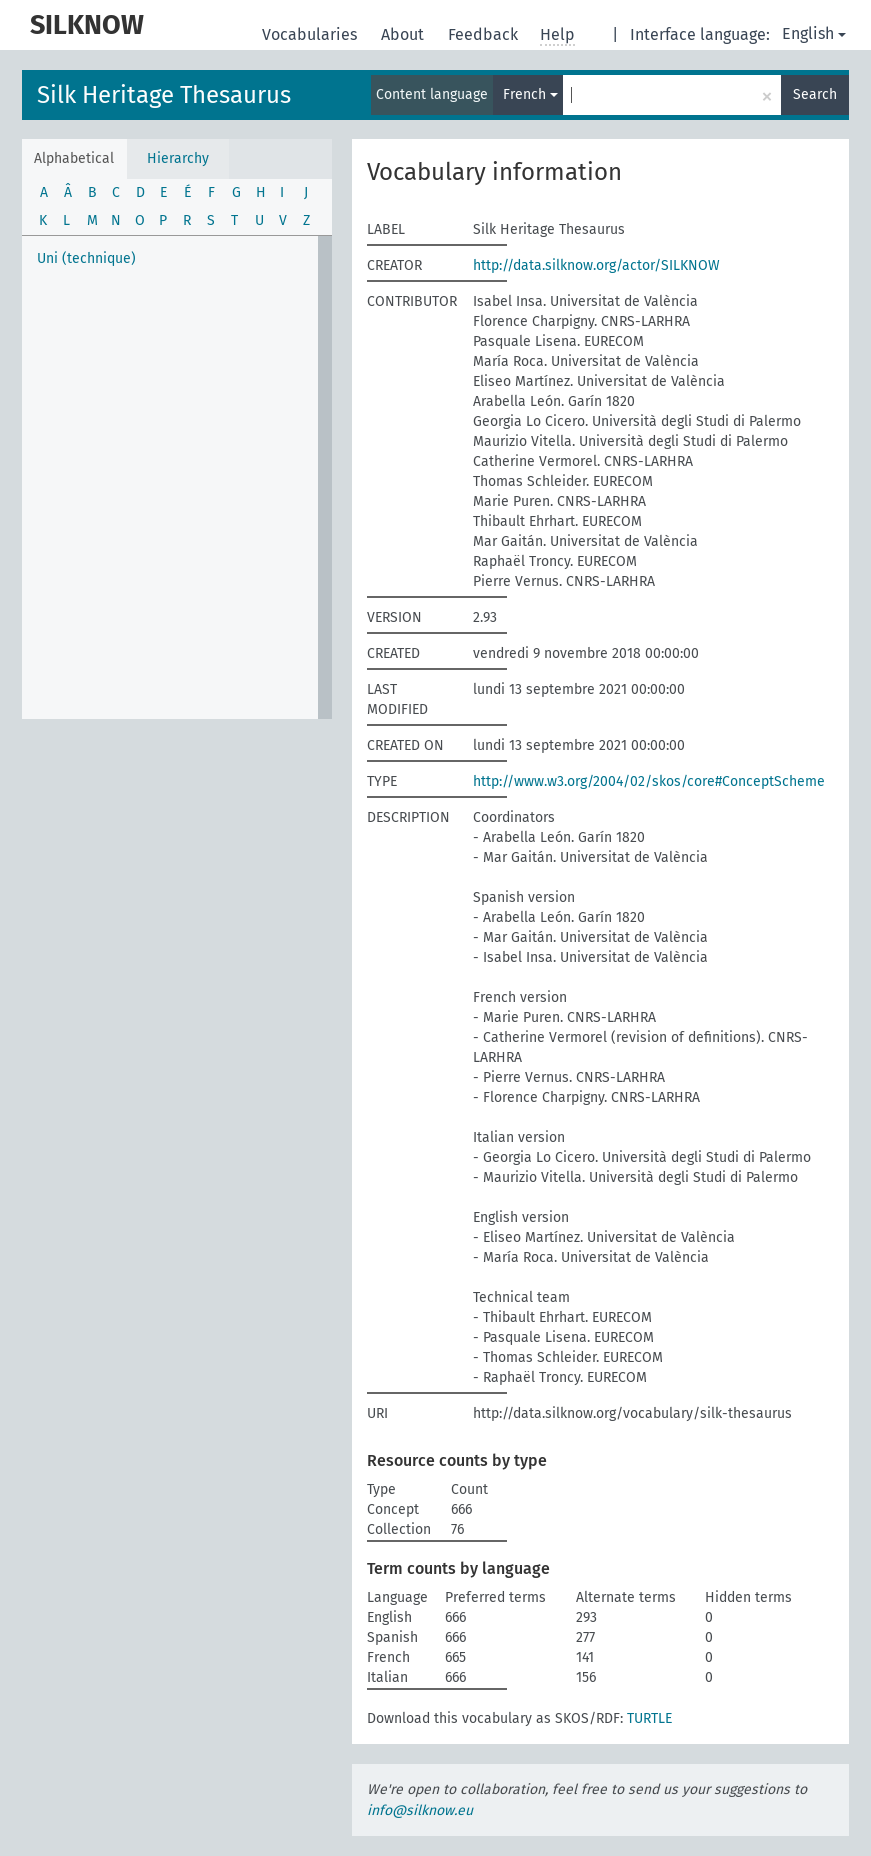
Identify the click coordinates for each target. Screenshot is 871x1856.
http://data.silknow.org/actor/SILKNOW (596, 265)
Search (815, 94)
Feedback (485, 34)
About (404, 34)
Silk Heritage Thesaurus (164, 95)
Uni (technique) (86, 258)
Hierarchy (178, 158)
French (530, 94)
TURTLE (649, 1718)
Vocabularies (311, 34)
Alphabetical (74, 158)
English (814, 33)
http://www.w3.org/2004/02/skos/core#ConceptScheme (649, 781)
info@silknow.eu (420, 1810)
